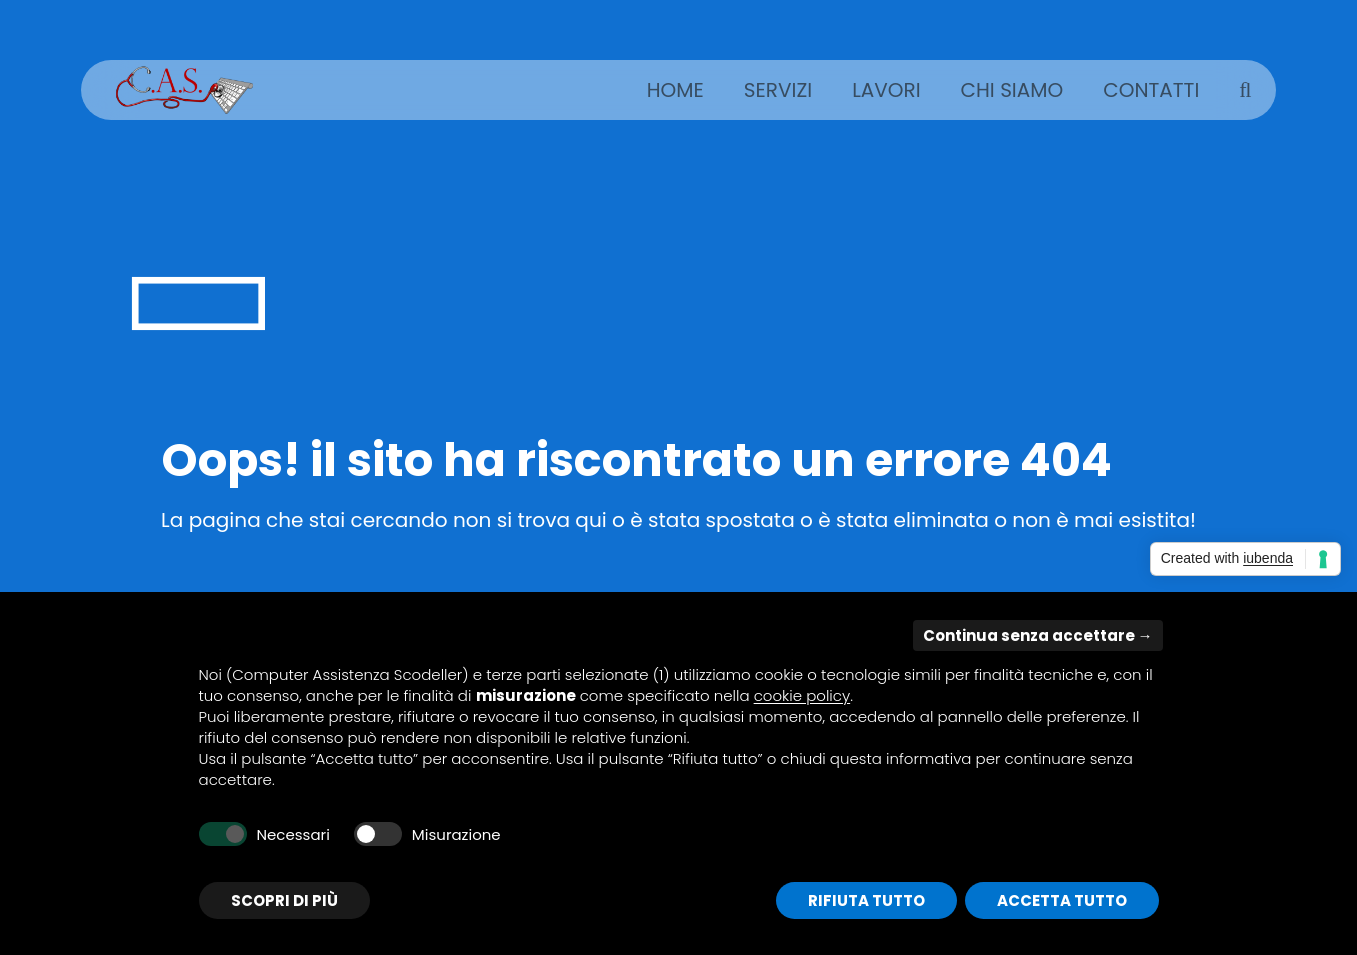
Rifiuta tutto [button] (866, 900)
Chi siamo (1012, 90)
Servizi (778, 90)
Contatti (1151, 90)
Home (675, 90)
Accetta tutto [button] (1062, 900)
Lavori (886, 90)
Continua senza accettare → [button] (1038, 635)
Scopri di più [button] (284, 900)
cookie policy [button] (802, 695)
